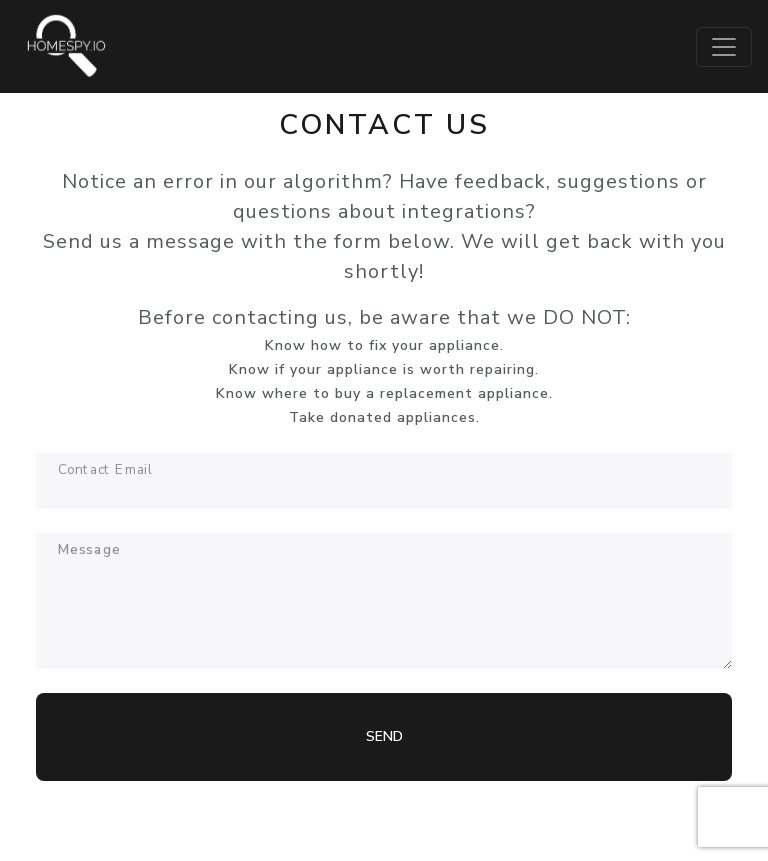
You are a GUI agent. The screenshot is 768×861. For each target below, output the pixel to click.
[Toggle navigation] (724, 47)
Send (384, 736)
